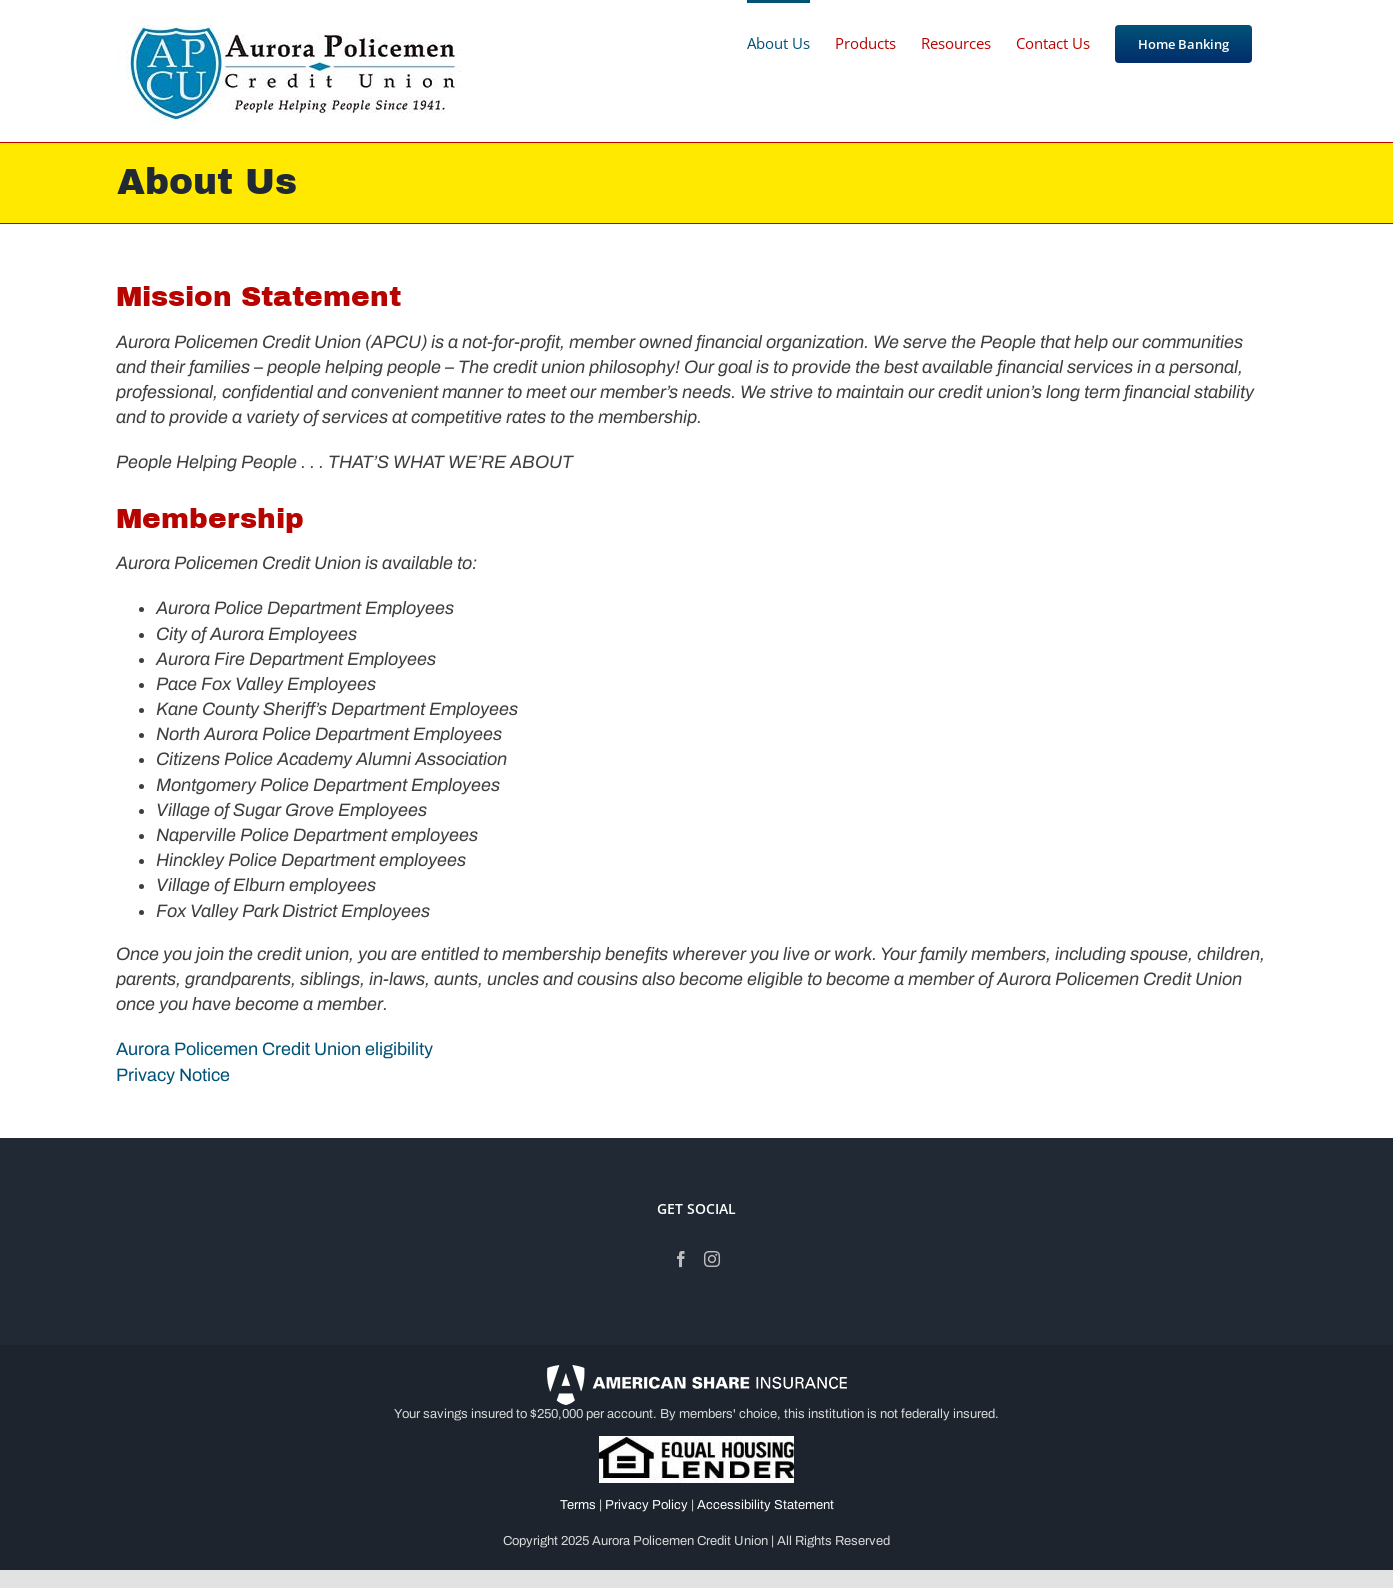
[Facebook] (681, 1259)
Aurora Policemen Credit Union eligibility (274, 1049)
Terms (578, 1505)
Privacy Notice (175, 1075)
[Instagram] (712, 1259)
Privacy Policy (646, 1505)
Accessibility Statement (765, 1505)
